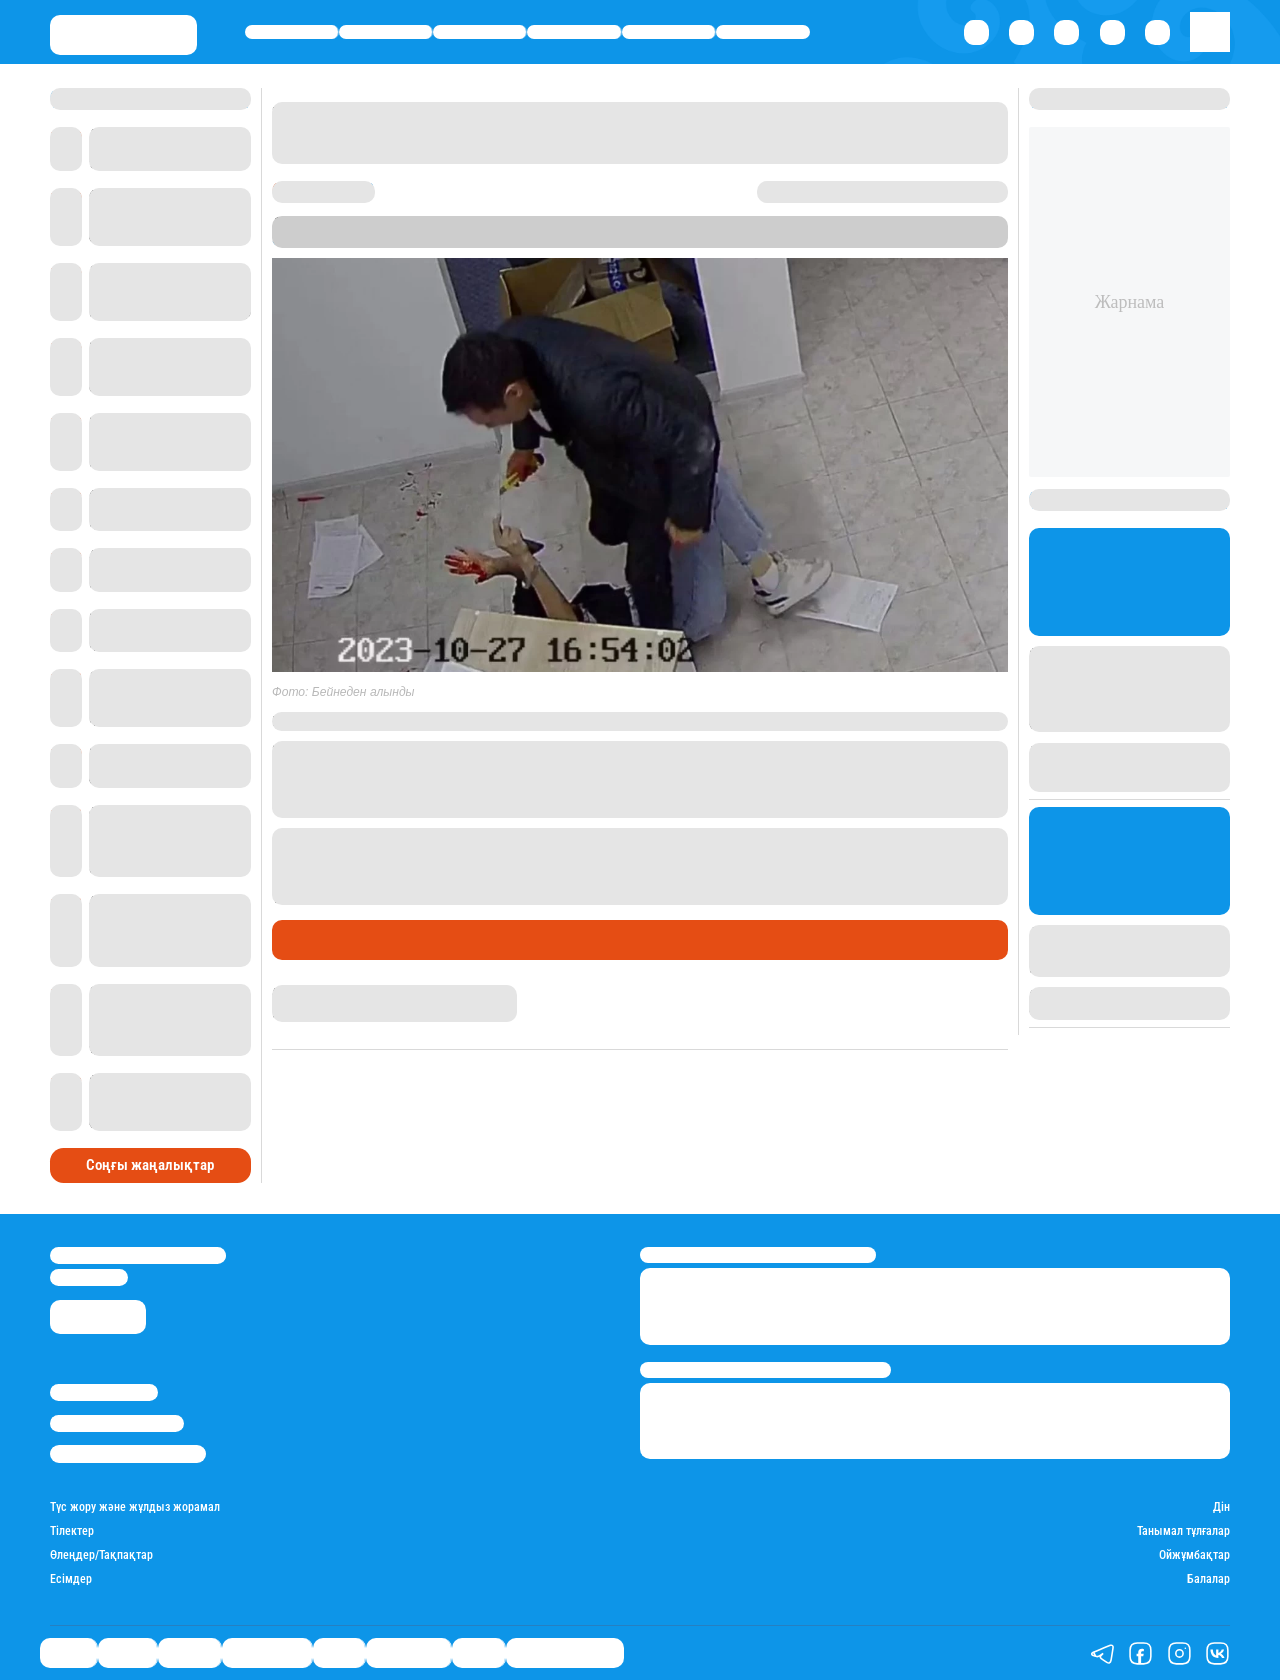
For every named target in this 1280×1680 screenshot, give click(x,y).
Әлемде (479, 31)
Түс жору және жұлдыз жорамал (135, 1507)
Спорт (668, 31)
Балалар (1208, 1579)
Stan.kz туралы (104, 1392)
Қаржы (386, 31)
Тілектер (72, 1531)
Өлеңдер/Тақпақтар (101, 1555)
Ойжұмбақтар (1194, 1555)
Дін (1221, 1507)
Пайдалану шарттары (128, 1453)
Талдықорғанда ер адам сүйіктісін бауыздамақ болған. (554, 837)
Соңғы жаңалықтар (150, 1165)
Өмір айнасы (574, 31)
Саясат (291, 31)
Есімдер (71, 1579)
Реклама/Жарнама (117, 1423)
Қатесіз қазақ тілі (565, 1653)
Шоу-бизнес (763, 31)
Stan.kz (297, 239)
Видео (478, 1653)
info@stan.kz (89, 1277)
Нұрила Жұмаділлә (326, 993)
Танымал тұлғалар (1183, 1531)
